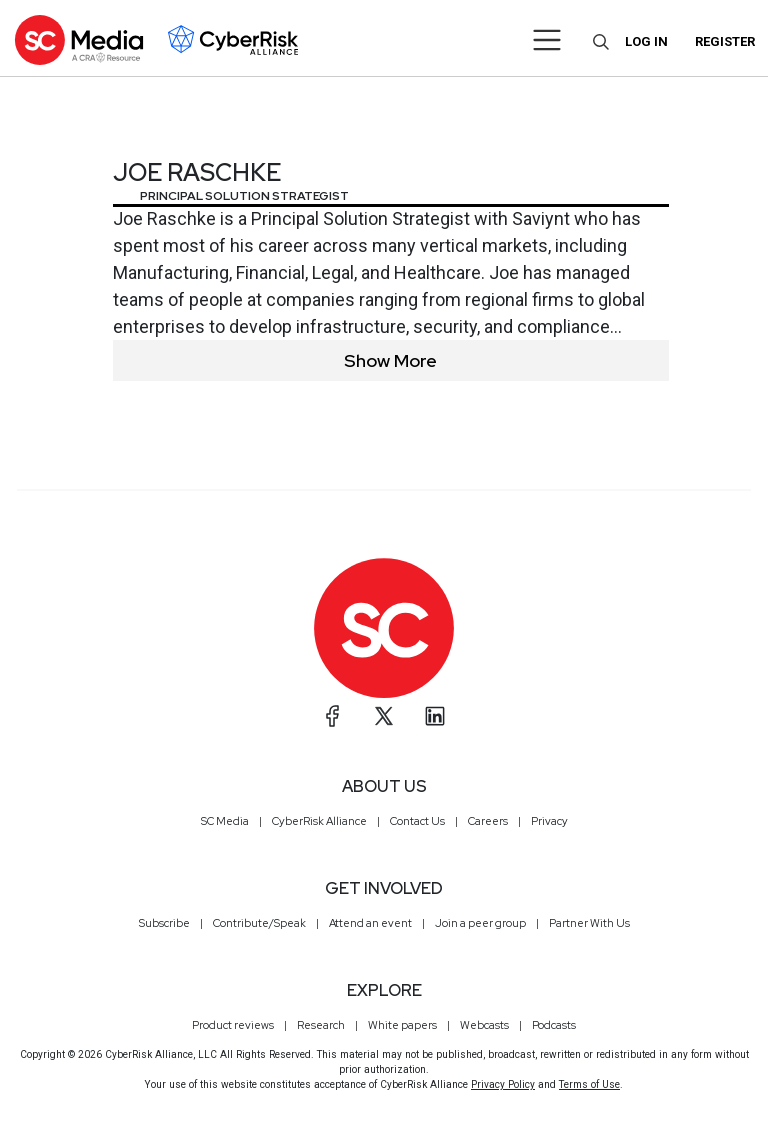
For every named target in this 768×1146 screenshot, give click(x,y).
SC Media (225, 821)
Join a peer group (480, 923)
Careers (488, 821)
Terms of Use (589, 1084)
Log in (646, 41)
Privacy (549, 821)
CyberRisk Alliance (319, 821)
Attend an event (370, 923)
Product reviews (233, 1025)
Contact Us (417, 821)
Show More (390, 360)
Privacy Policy (503, 1084)
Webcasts (484, 1025)
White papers (402, 1025)
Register (725, 41)
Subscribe (164, 923)
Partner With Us (589, 923)
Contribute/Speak (259, 923)
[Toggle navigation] (547, 40)
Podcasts (554, 1025)
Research (321, 1025)
